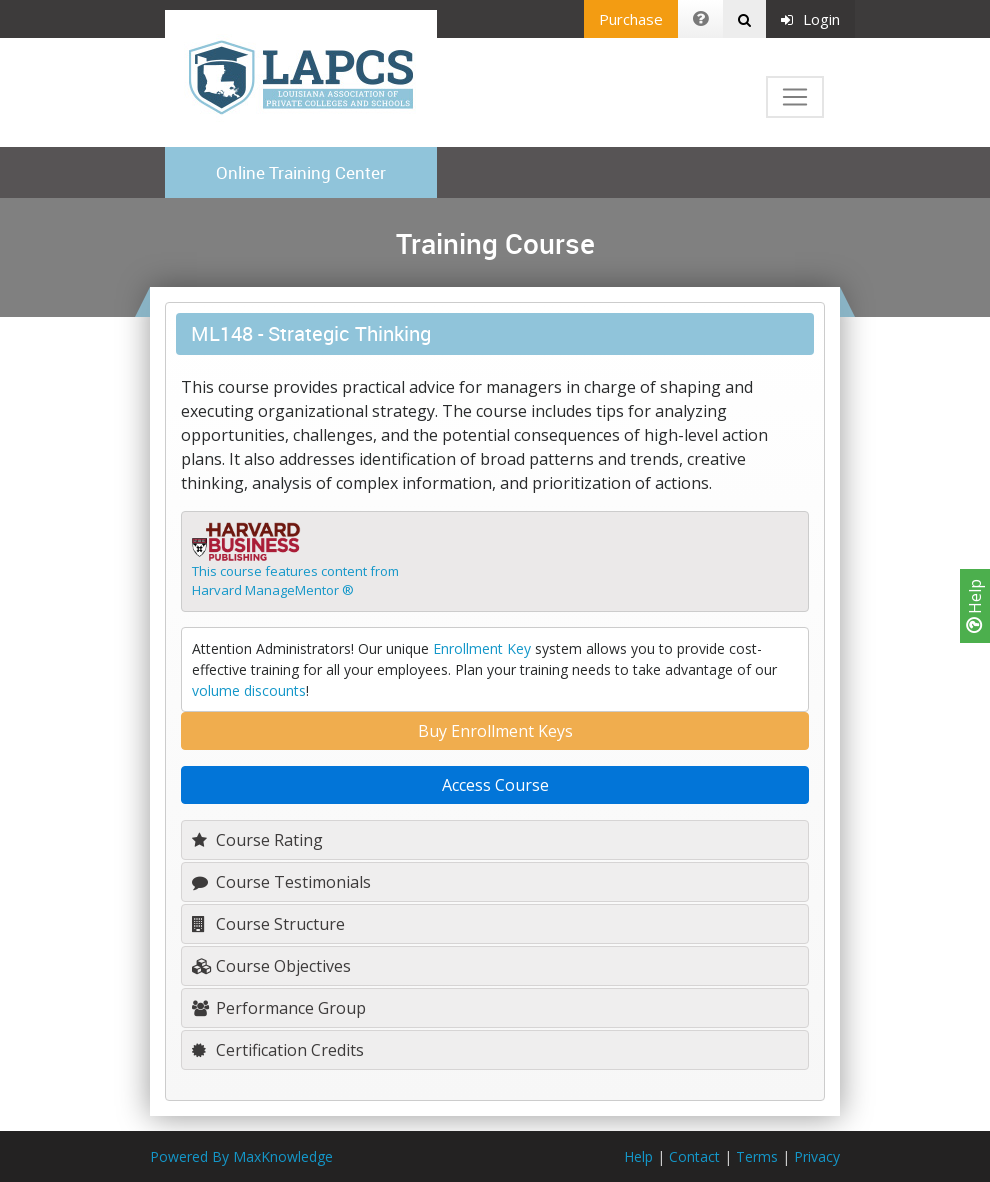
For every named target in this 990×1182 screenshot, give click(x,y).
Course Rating (257, 840)
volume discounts (249, 690)
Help (975, 606)
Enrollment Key (482, 648)
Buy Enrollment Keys (495, 731)
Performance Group (279, 1008)
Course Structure (268, 924)
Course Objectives (271, 966)
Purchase (631, 19)
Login (810, 19)
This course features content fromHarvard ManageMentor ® (295, 581)
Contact (694, 1156)
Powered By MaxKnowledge (241, 1156)
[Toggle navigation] (795, 97)
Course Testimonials (281, 882)
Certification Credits (278, 1050)
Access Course (495, 785)
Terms (757, 1156)
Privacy (817, 1156)
